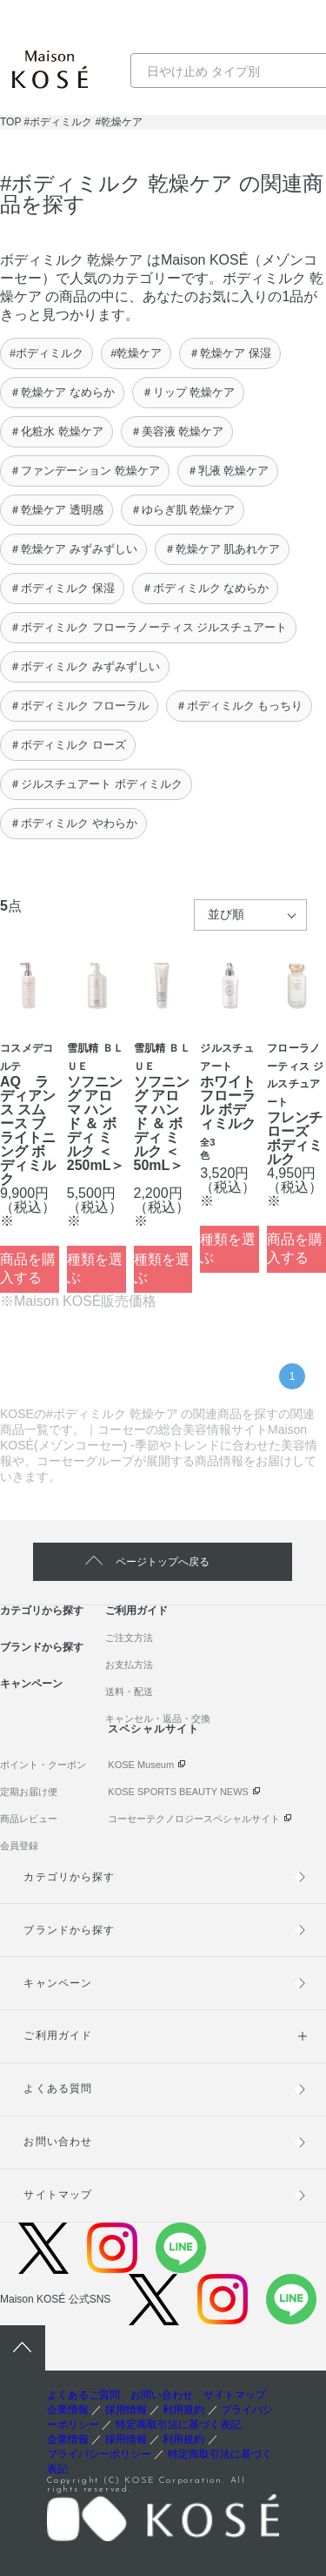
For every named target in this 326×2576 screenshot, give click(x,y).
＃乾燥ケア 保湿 (230, 353)
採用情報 (126, 2410)
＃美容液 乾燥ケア (177, 431)
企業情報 (68, 2410)
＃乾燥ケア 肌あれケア (222, 548)
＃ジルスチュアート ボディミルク (96, 783)
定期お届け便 (28, 1791)
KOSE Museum (141, 1764)
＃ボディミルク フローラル (79, 705)
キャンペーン (31, 1684)
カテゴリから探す (41, 1610)
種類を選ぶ (95, 1268)
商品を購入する (28, 1268)
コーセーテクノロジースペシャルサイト (194, 1818)
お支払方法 (129, 1664)
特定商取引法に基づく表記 (178, 2424)
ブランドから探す (41, 1647)
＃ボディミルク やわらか (73, 823)
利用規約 (183, 2410)
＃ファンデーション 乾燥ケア (85, 470)
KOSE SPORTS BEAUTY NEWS (178, 1791)
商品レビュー (28, 1818)
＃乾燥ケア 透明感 (56, 509)
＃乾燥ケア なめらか (62, 392)
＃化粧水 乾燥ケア (56, 431)
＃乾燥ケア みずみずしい (73, 548)
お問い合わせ (57, 2141)
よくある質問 (57, 2088)
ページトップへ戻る (163, 1562)
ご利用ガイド (136, 1610)
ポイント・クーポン (43, 1764)
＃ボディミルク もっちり (239, 705)
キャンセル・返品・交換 (157, 1718)
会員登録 (19, 1845)
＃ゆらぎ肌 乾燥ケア (183, 509)
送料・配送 (129, 1691)
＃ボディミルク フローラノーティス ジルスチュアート (148, 627)
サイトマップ (57, 2195)
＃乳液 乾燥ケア (228, 470)
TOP (10, 122)
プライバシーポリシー (99, 2454)
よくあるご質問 (83, 2395)
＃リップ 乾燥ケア (189, 392)
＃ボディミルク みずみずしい (85, 666)
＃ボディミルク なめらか (205, 588)
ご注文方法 (129, 1637)
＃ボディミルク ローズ (68, 744)
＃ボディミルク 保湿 (62, 588)
